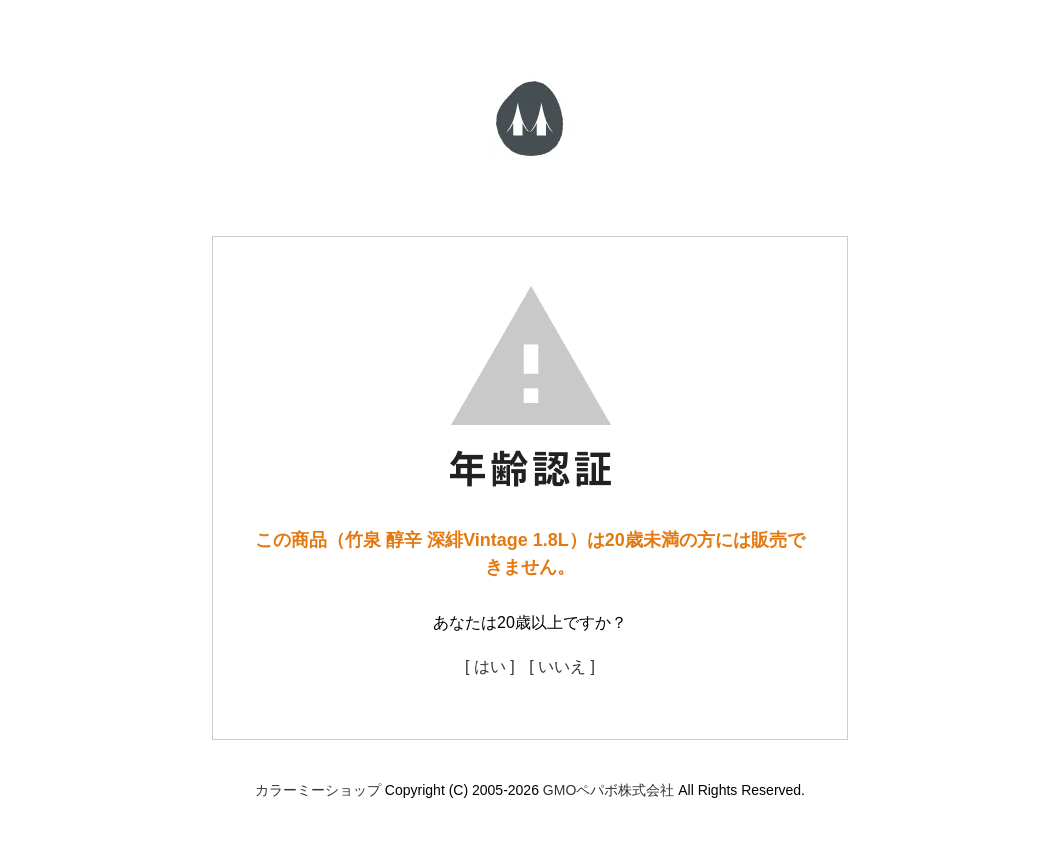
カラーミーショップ (318, 790)
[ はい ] (490, 666)
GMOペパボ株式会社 (608, 790)
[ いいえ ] (562, 666)
